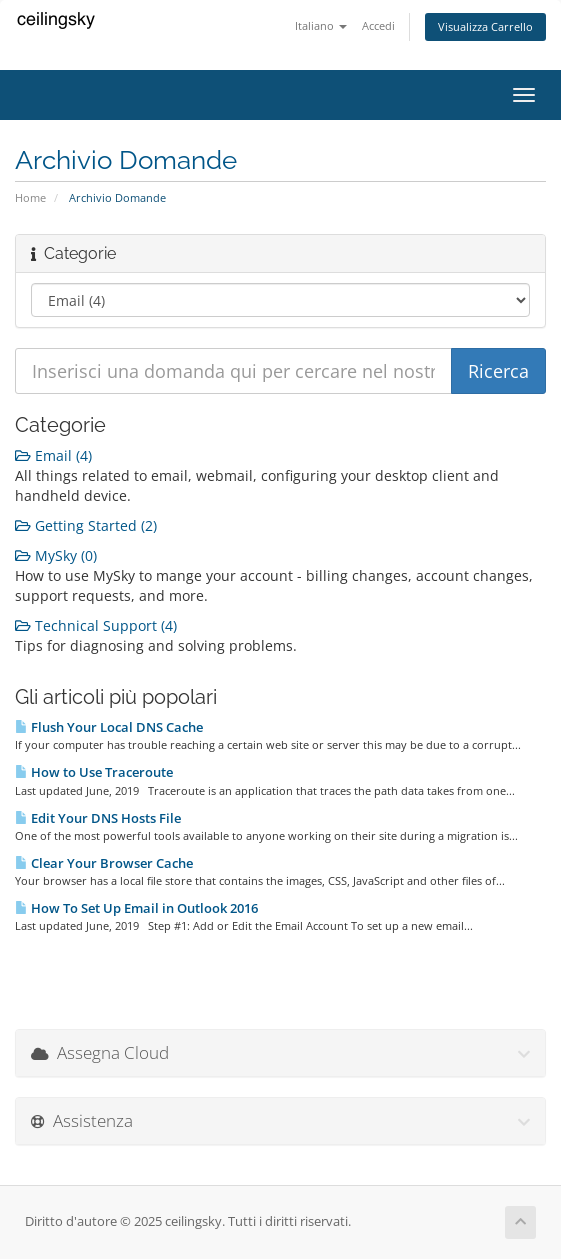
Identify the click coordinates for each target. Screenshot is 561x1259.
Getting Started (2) (86, 525)
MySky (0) (56, 555)
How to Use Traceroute (94, 772)
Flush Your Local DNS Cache (109, 727)
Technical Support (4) (96, 625)
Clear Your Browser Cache (104, 863)
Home (30, 197)
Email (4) (53, 455)
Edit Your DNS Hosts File (98, 818)
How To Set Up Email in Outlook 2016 (136, 908)
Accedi (378, 25)
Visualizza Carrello (485, 26)
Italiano (321, 25)
